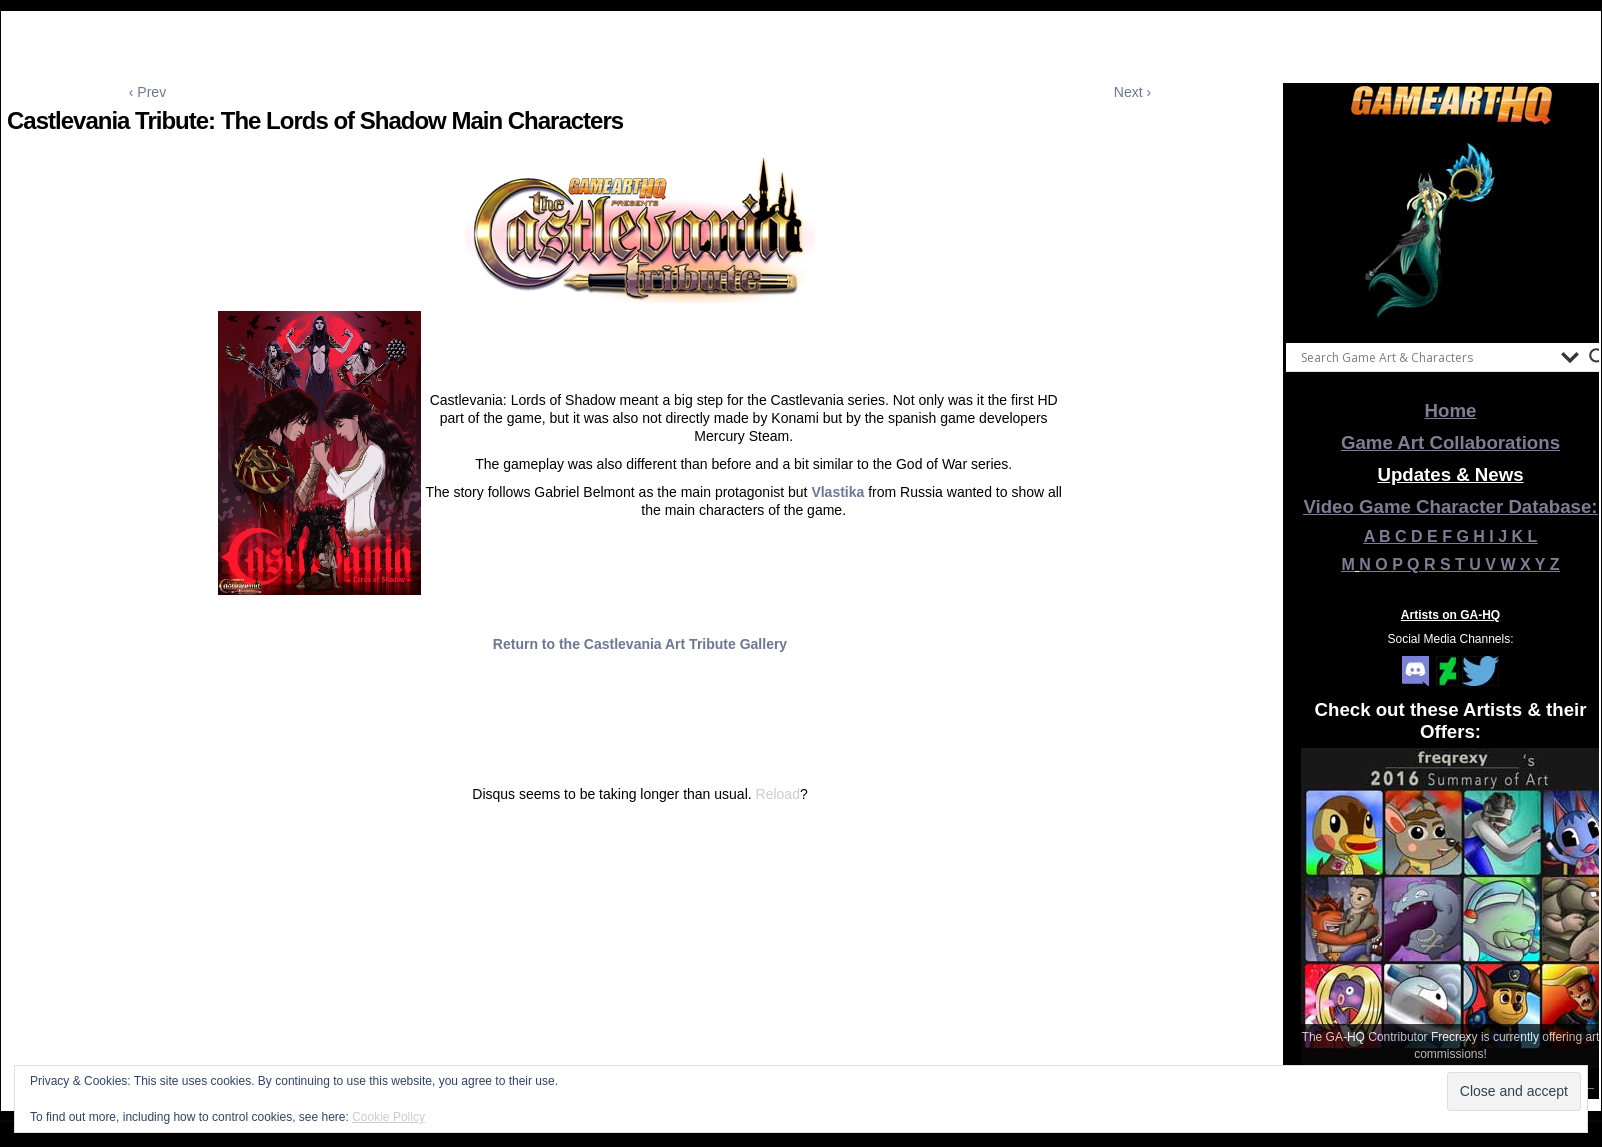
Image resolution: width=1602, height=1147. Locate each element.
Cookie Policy (388, 1117)
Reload (778, 794)
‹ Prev (147, 92)
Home (1451, 410)
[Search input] (1426, 357)
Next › (1132, 92)
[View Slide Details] (1451, 229)
